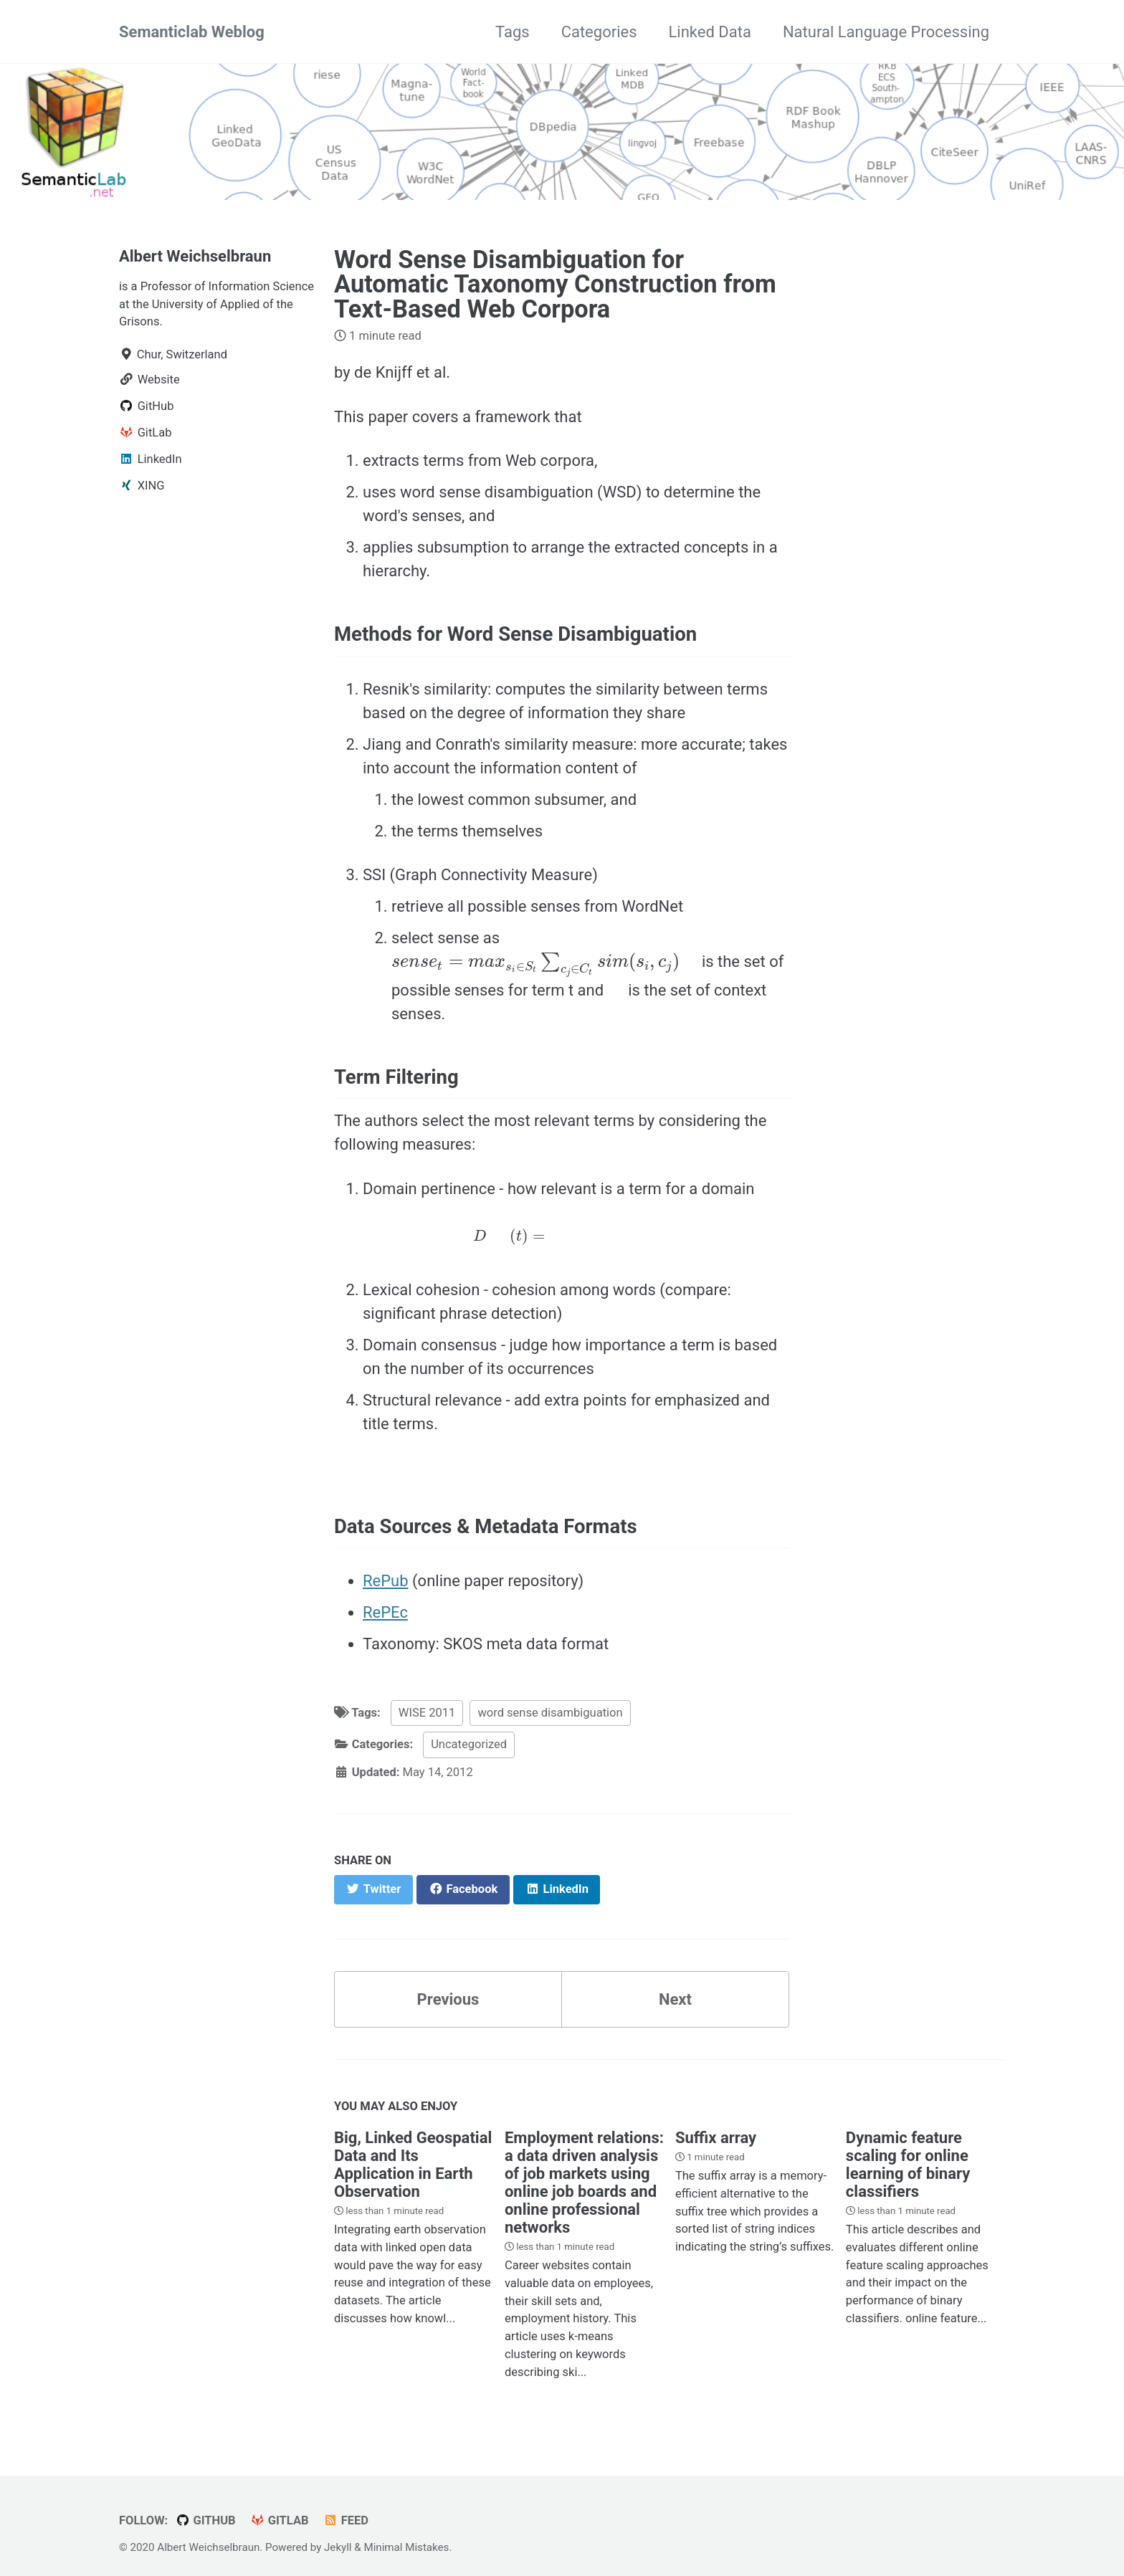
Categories (599, 32)
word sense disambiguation (549, 1712)
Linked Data (710, 32)
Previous (448, 1999)
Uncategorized (469, 1744)
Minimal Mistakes (406, 2547)
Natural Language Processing (886, 32)
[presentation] (535, 965)
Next (675, 1999)
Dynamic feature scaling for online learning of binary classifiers (908, 2164)
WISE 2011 (427, 1712)
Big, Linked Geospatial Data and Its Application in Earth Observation (413, 2164)
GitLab (279, 2520)
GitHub (206, 2520)
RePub (386, 1581)
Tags (512, 32)
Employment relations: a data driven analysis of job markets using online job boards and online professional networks (584, 2182)
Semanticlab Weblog (192, 32)
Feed (345, 2520)
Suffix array (715, 2138)
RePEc (385, 1612)
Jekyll (338, 2547)
